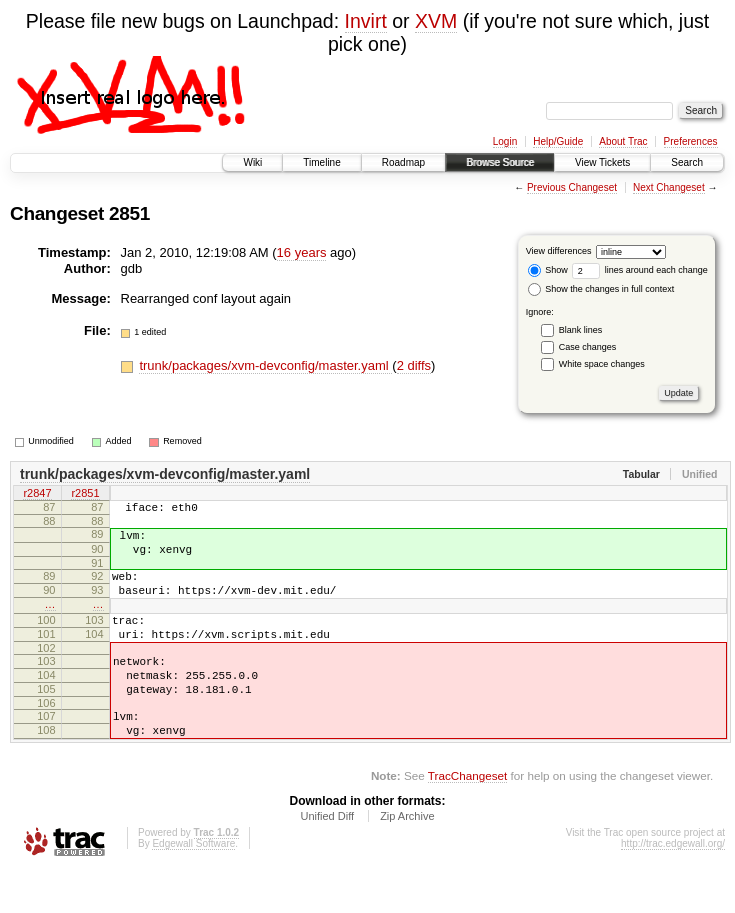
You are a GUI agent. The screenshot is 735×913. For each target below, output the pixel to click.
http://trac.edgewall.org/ (673, 885)
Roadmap (403, 162)
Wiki (252, 162)
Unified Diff (327, 858)
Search (687, 162)
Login (505, 141)
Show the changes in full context (601, 289)
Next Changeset (669, 187)
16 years (302, 252)
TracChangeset (467, 817)
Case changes (588, 347)
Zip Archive (407, 858)
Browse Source (500, 162)
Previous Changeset (572, 187)
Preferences (691, 141)
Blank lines (581, 330)
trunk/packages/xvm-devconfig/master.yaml (265, 365)
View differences (559, 251)
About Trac (623, 141)
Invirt (366, 21)
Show (548, 270)
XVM (436, 21)
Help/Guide (558, 141)
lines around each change (640, 270)
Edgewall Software (193, 885)
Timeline (321, 162)
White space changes (602, 364)
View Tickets (602, 162)
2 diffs (414, 365)
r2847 (37, 495)
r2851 (85, 495)
